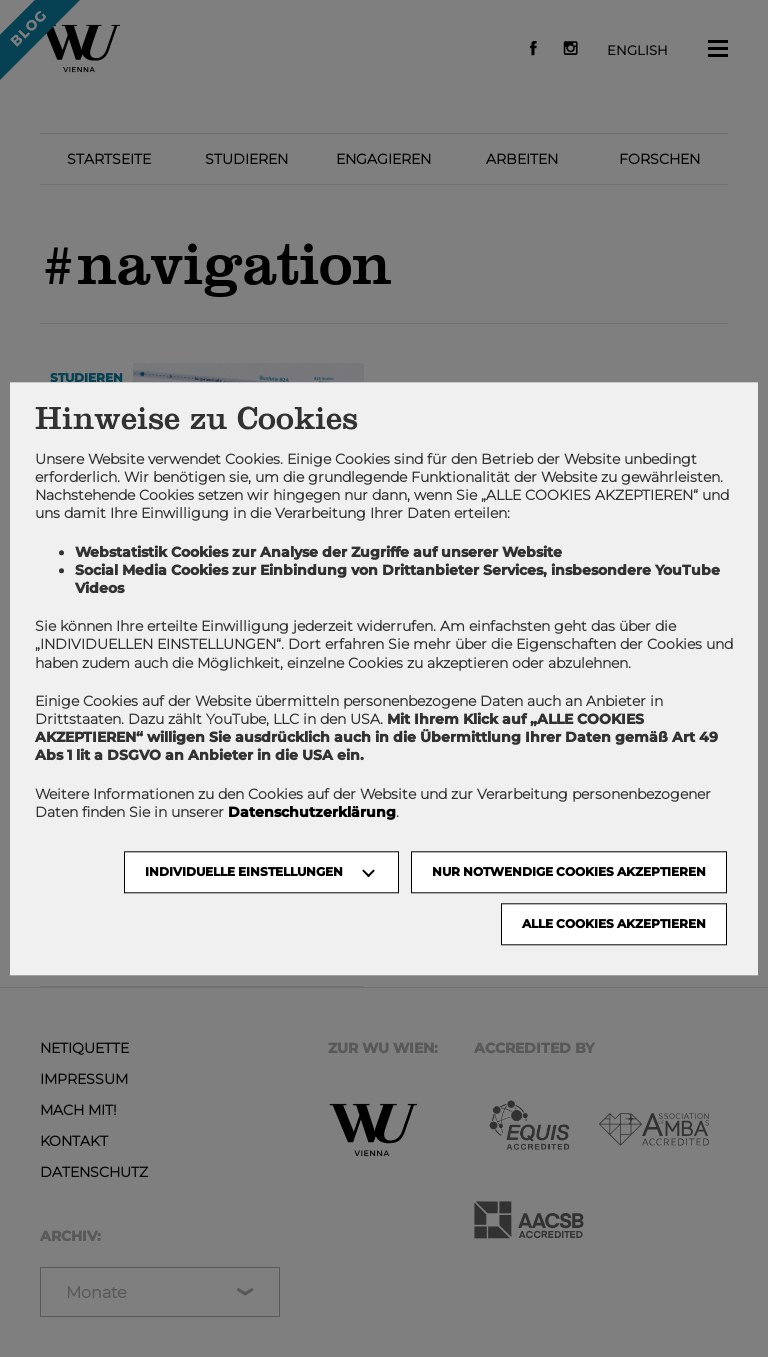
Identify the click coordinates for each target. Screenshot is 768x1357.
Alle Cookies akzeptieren (614, 923)
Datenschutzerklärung (312, 812)
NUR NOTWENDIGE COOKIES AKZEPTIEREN (569, 871)
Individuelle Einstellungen (244, 871)
